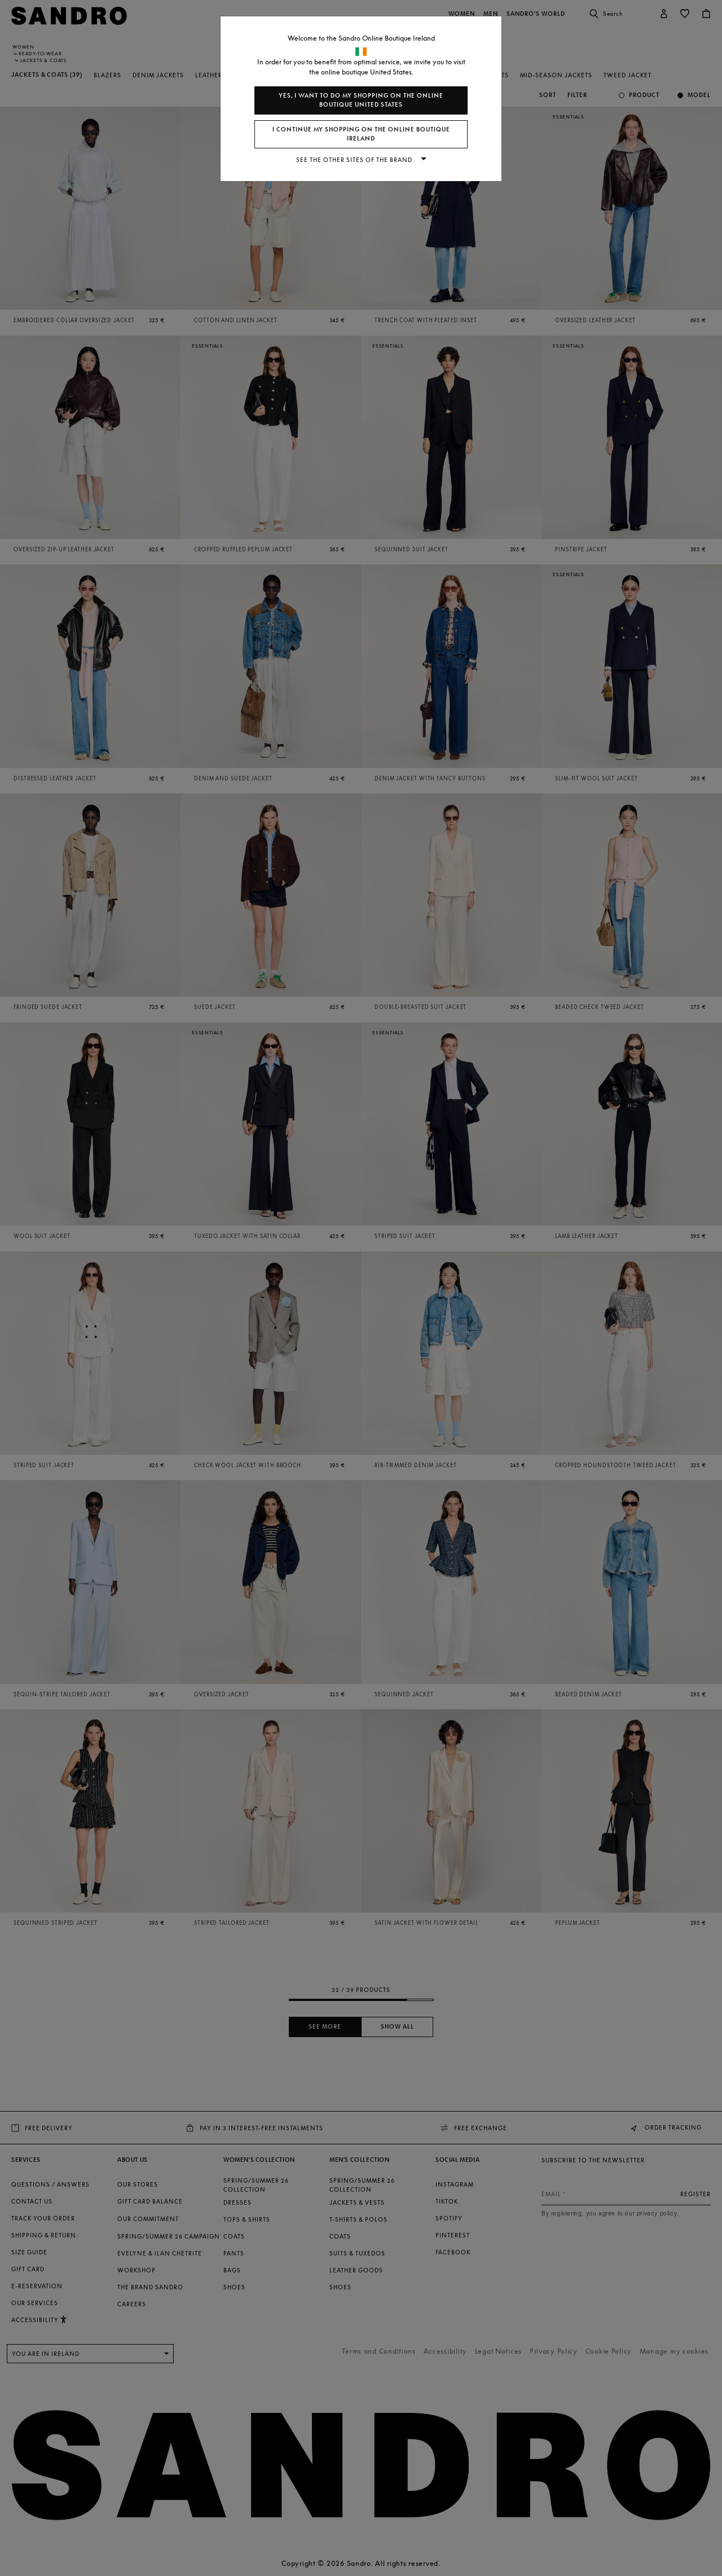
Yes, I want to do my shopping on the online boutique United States (361, 100)
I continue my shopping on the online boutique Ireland (361, 134)
